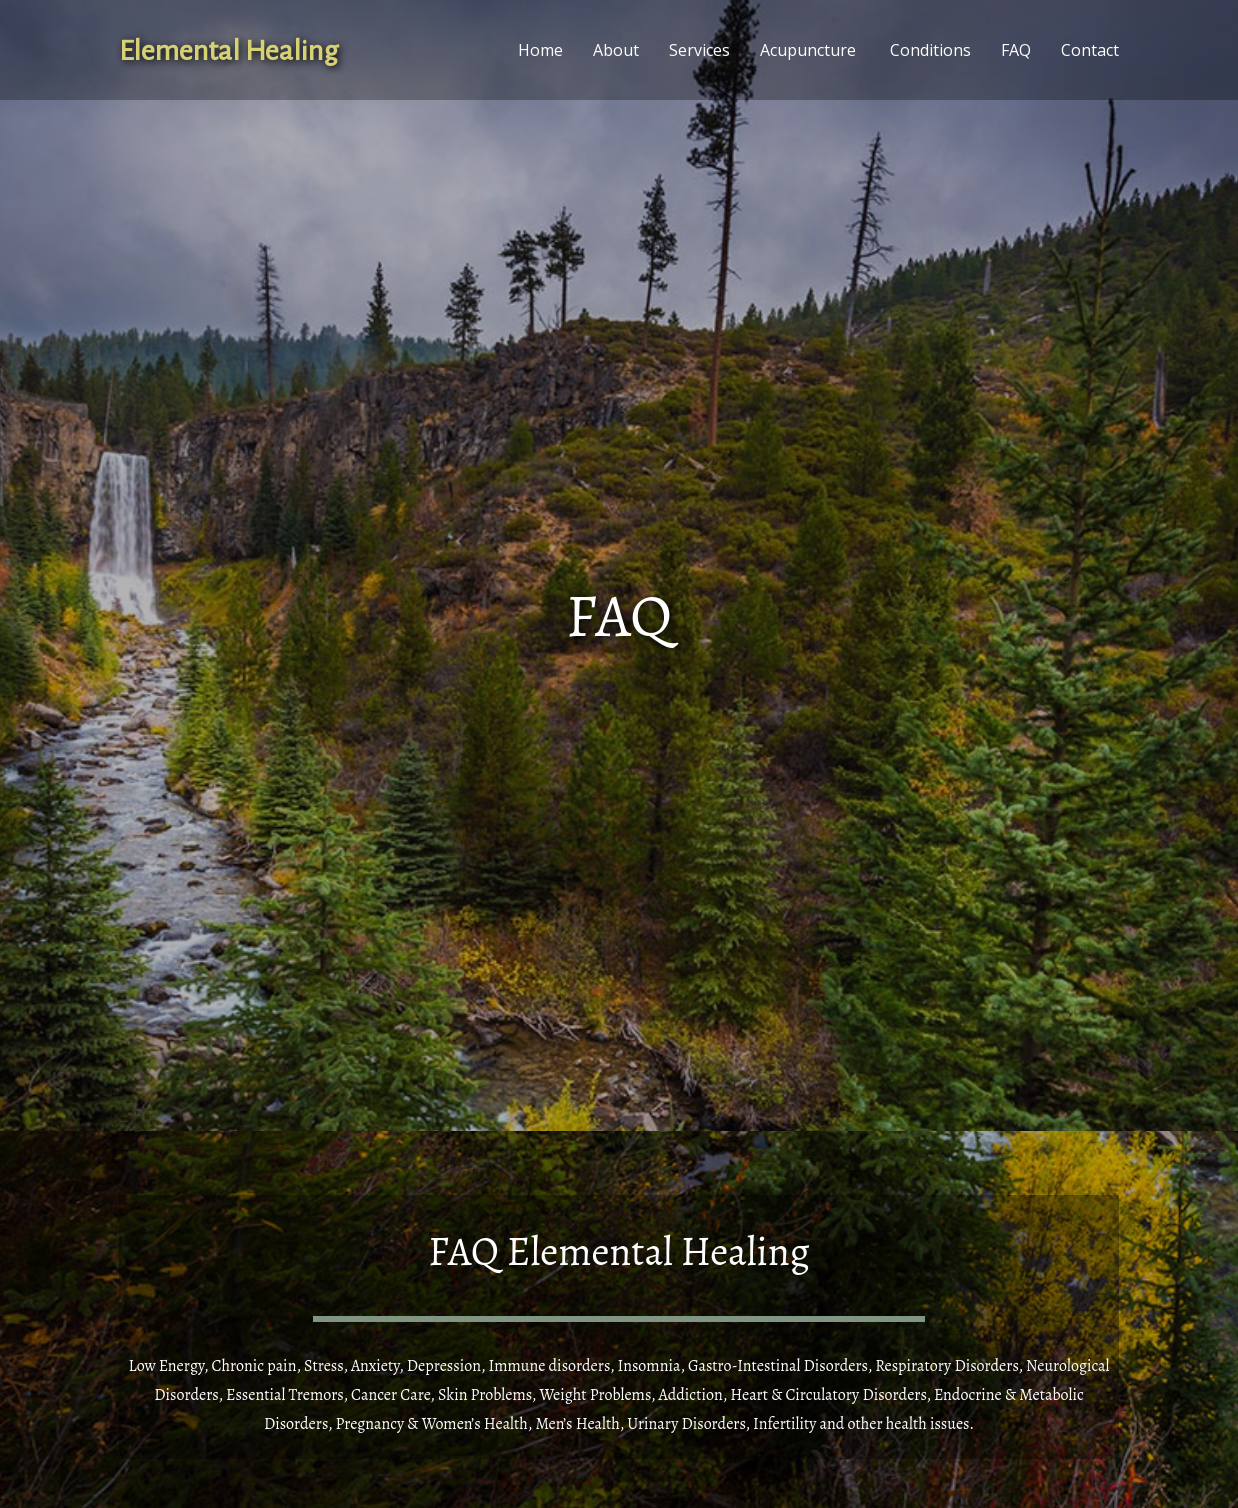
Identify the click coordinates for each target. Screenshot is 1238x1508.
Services (699, 50)
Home (540, 50)
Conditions (930, 50)
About (616, 50)
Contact (1090, 50)
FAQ (1016, 50)
